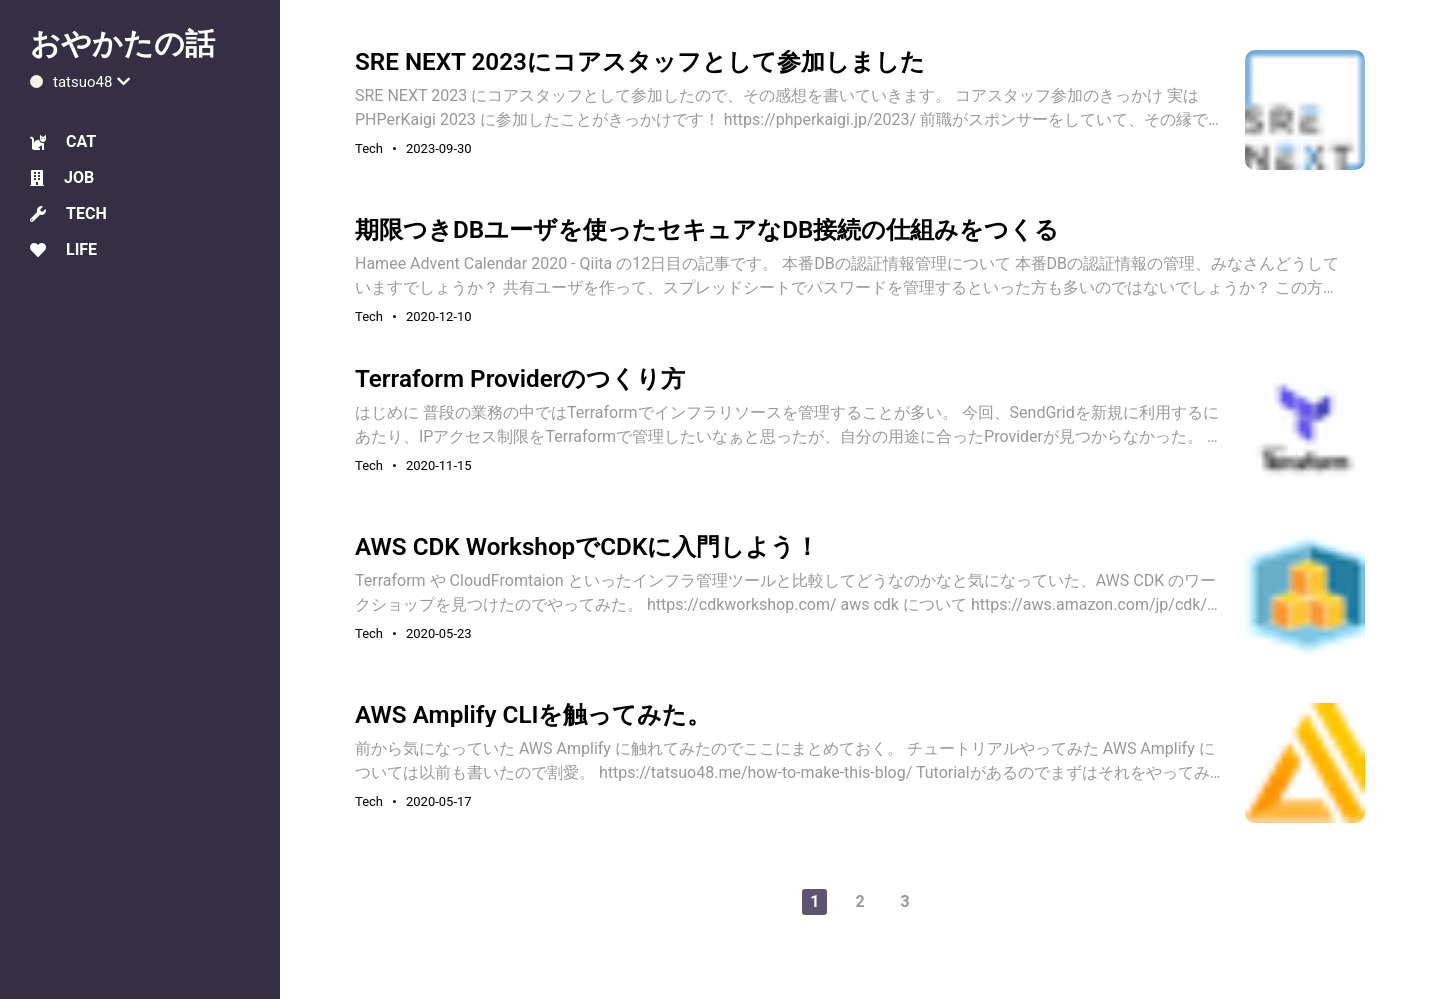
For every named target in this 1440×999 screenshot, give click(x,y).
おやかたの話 (122, 43)
